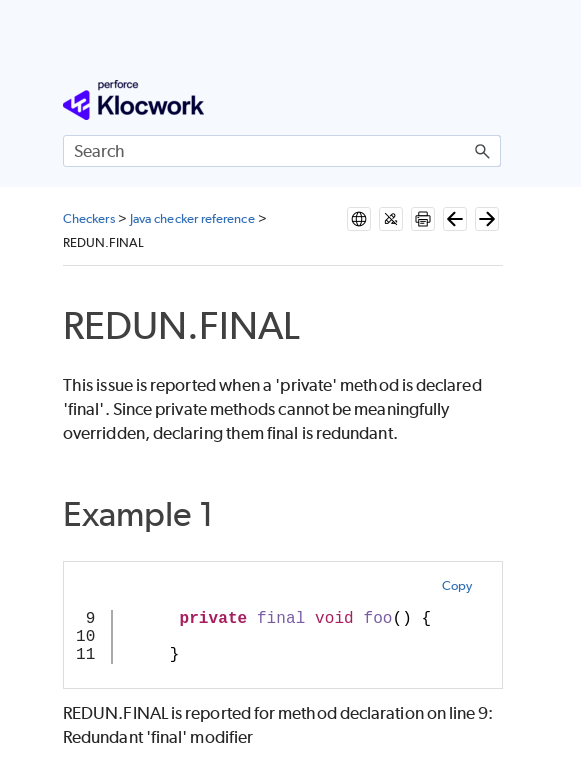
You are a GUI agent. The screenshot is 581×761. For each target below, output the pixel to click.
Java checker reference (192, 218)
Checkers (89, 218)
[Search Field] (282, 151)
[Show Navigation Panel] (490, 100)
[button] (483, 151)
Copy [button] (457, 585)
